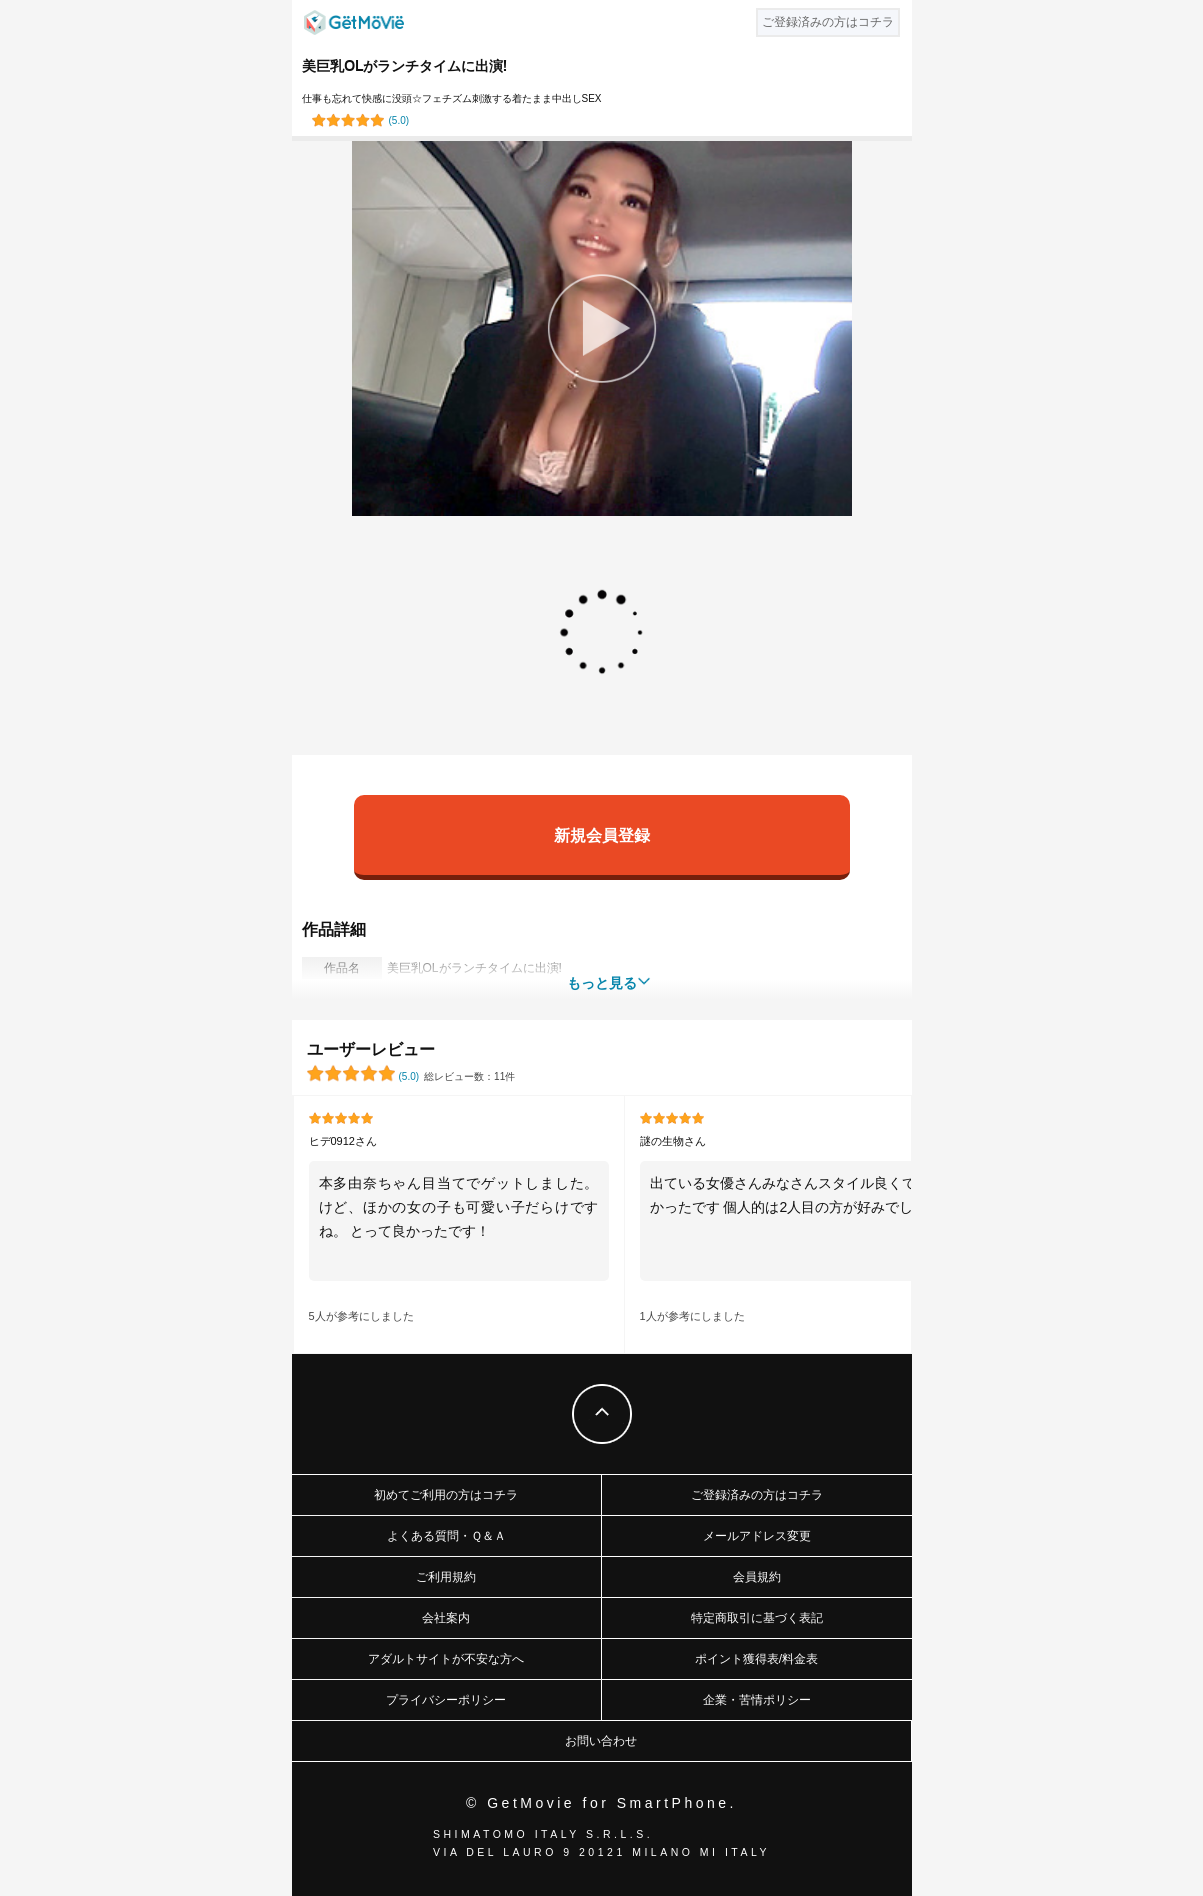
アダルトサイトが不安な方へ (446, 1659)
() (399, 120)
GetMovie (354, 22)
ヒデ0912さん (343, 1141)
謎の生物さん (673, 1141)
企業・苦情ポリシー (757, 1700)
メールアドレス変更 (757, 1536)
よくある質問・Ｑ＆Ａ (446, 1536)
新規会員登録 (602, 834)
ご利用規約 (446, 1577)
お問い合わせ (601, 1741)
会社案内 (446, 1618)
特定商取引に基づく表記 (757, 1618)
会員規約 (757, 1577)
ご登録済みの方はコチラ (757, 1495)
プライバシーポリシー (446, 1700)
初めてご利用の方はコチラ (446, 1495)
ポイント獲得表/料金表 (756, 1659)
